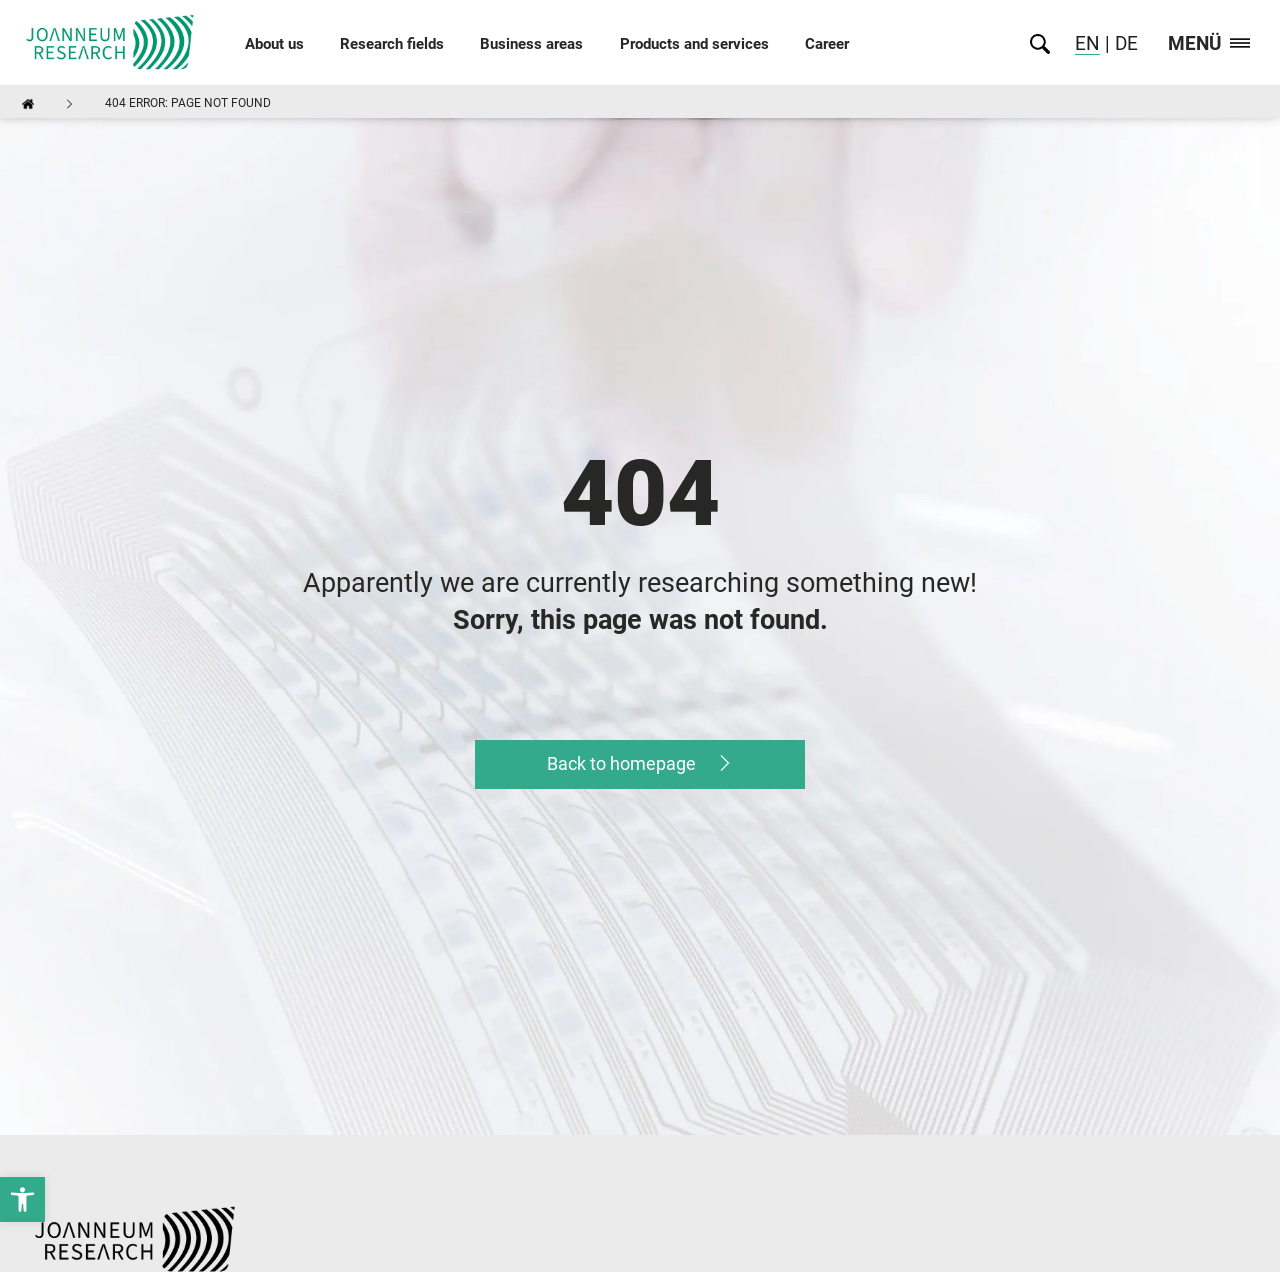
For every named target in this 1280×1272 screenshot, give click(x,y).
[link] (22, 1199)
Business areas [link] (531, 44)
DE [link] (1124, 43)
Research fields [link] (392, 44)
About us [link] (274, 44)
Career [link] (827, 44)
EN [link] (1087, 43)
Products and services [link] (694, 44)
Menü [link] (1209, 44)
